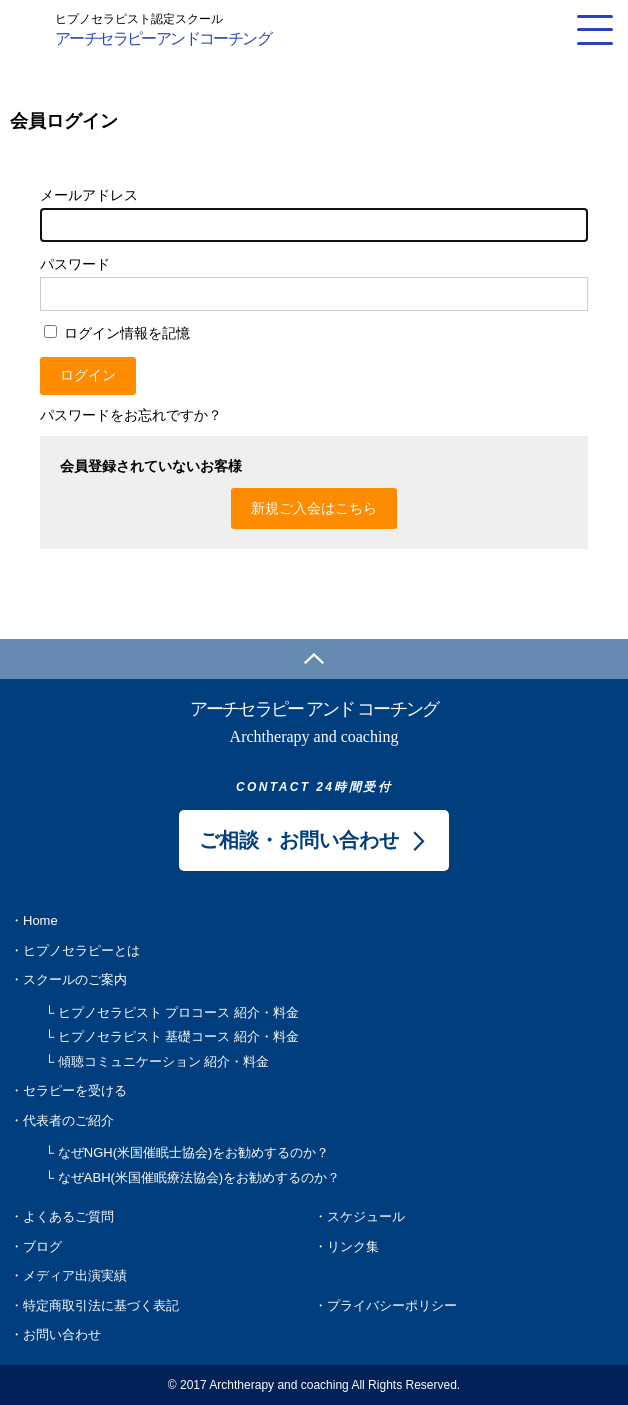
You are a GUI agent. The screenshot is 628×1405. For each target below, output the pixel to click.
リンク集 (353, 1246)
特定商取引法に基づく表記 (101, 1305)
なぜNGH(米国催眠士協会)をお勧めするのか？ (194, 1152)
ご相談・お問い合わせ (299, 840)
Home (40, 920)
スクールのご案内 (75, 979)
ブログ (42, 1246)
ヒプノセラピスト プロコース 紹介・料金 (178, 1012)
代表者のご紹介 (68, 1120)
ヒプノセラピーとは (81, 950)
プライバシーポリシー (392, 1305)
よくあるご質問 (68, 1216)
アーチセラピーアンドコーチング (163, 28)
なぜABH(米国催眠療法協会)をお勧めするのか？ (199, 1177)
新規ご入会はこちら (314, 508)
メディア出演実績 (75, 1275)
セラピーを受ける (75, 1090)
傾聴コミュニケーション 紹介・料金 (164, 1061)
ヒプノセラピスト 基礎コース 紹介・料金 (178, 1036)
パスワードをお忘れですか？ (131, 415)
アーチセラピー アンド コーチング (314, 723)
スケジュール (366, 1216)
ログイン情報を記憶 (117, 333)
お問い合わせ (62, 1334)
